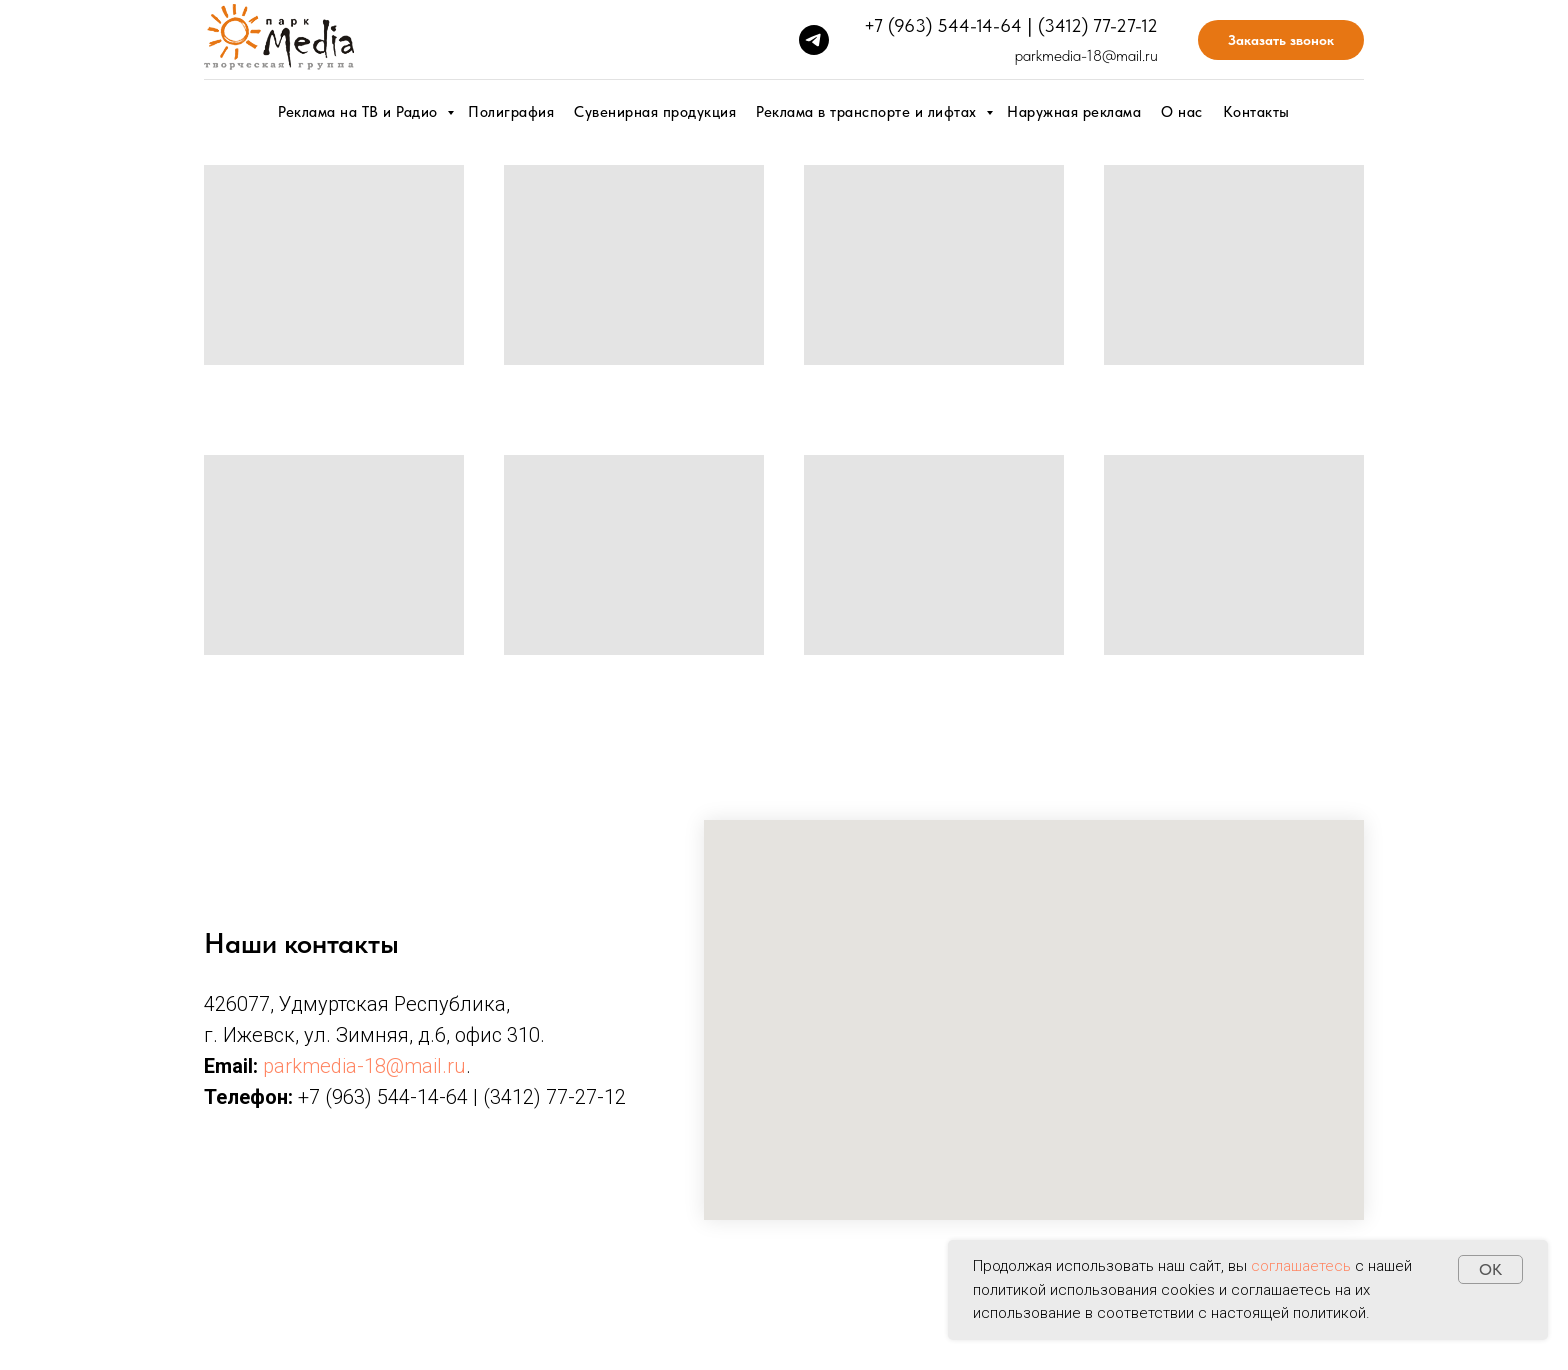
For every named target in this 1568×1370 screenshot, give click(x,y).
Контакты (1256, 112)
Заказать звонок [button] (1281, 40)
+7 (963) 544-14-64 (943, 25)
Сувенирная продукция (655, 112)
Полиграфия (511, 112)
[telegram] (814, 40)
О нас (1182, 112)
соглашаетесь (1301, 1266)
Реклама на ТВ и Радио (360, 112)
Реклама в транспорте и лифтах (868, 112)
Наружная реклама (1074, 112)
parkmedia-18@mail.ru (1086, 55)
